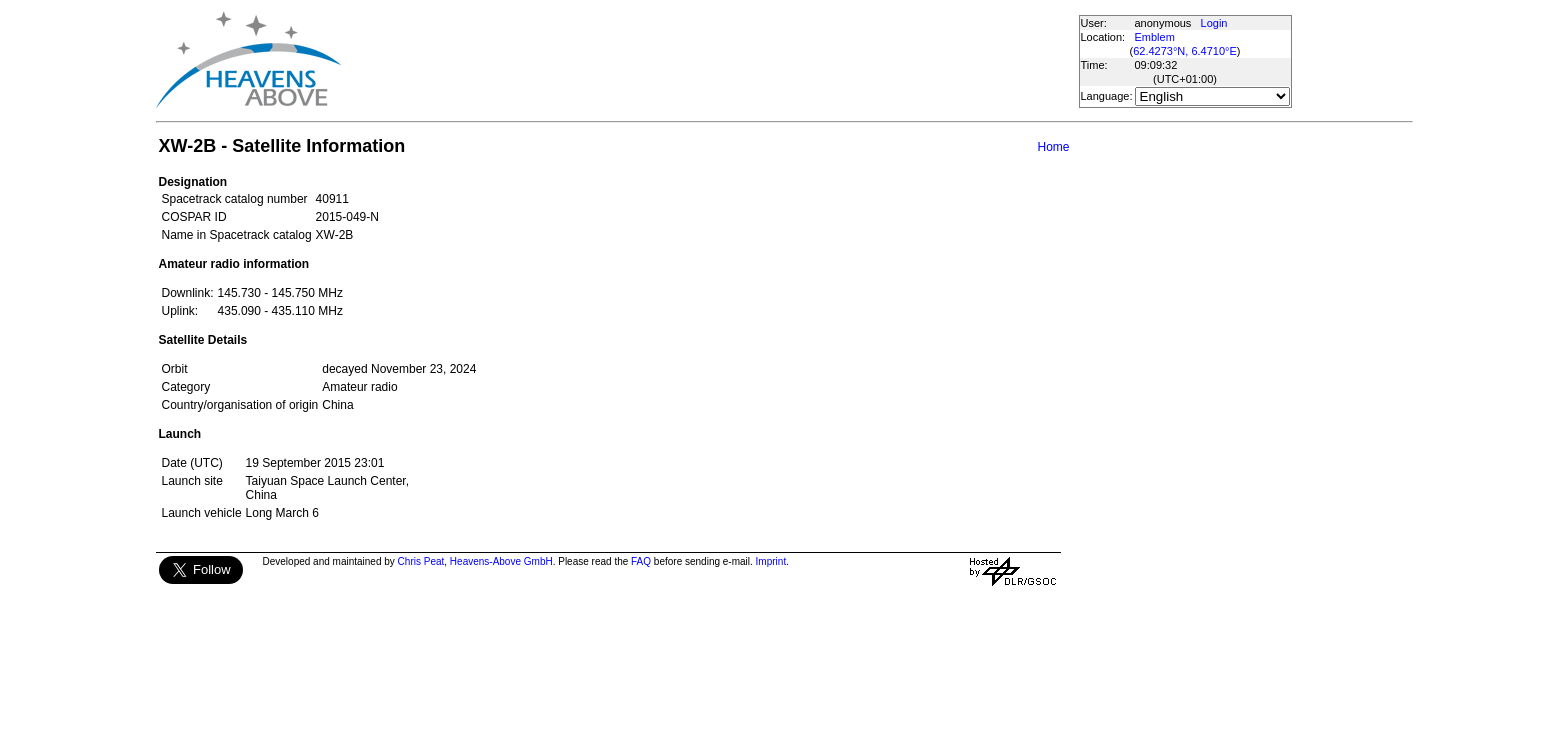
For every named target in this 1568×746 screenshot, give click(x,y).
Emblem (1155, 37)
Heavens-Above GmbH (501, 561)
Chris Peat (421, 561)
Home (1053, 147)
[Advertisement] (709, 60)
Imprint (771, 561)
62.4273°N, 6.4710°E (1185, 51)
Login (1214, 23)
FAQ (641, 561)
